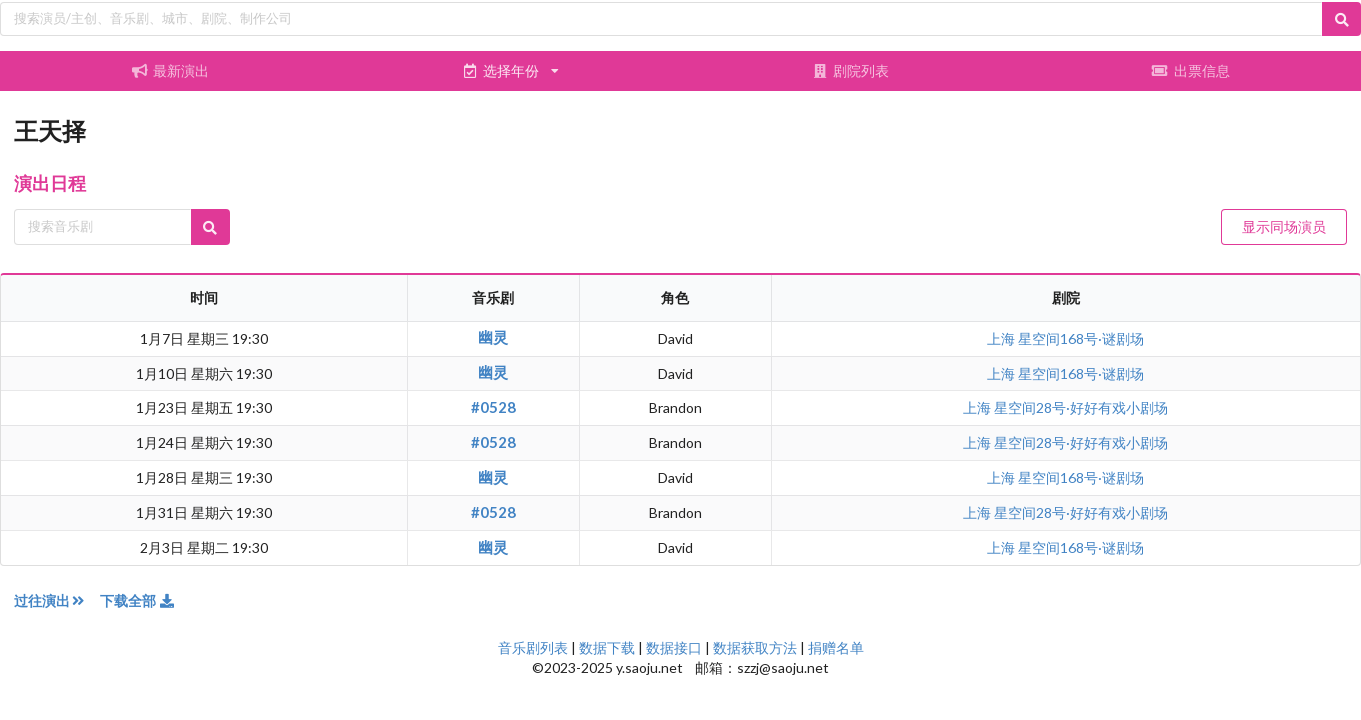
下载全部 (138, 600)
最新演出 (170, 70)
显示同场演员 (1284, 226)
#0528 (493, 407)
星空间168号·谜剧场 (1081, 338)
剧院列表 (851, 70)
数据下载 (607, 647)
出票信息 (1191, 70)
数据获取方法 (755, 647)
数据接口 (674, 647)
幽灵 (493, 337)
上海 (1002, 338)
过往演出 (57, 600)
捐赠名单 (836, 647)
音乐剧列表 (533, 647)
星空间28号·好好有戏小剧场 (1081, 407)
